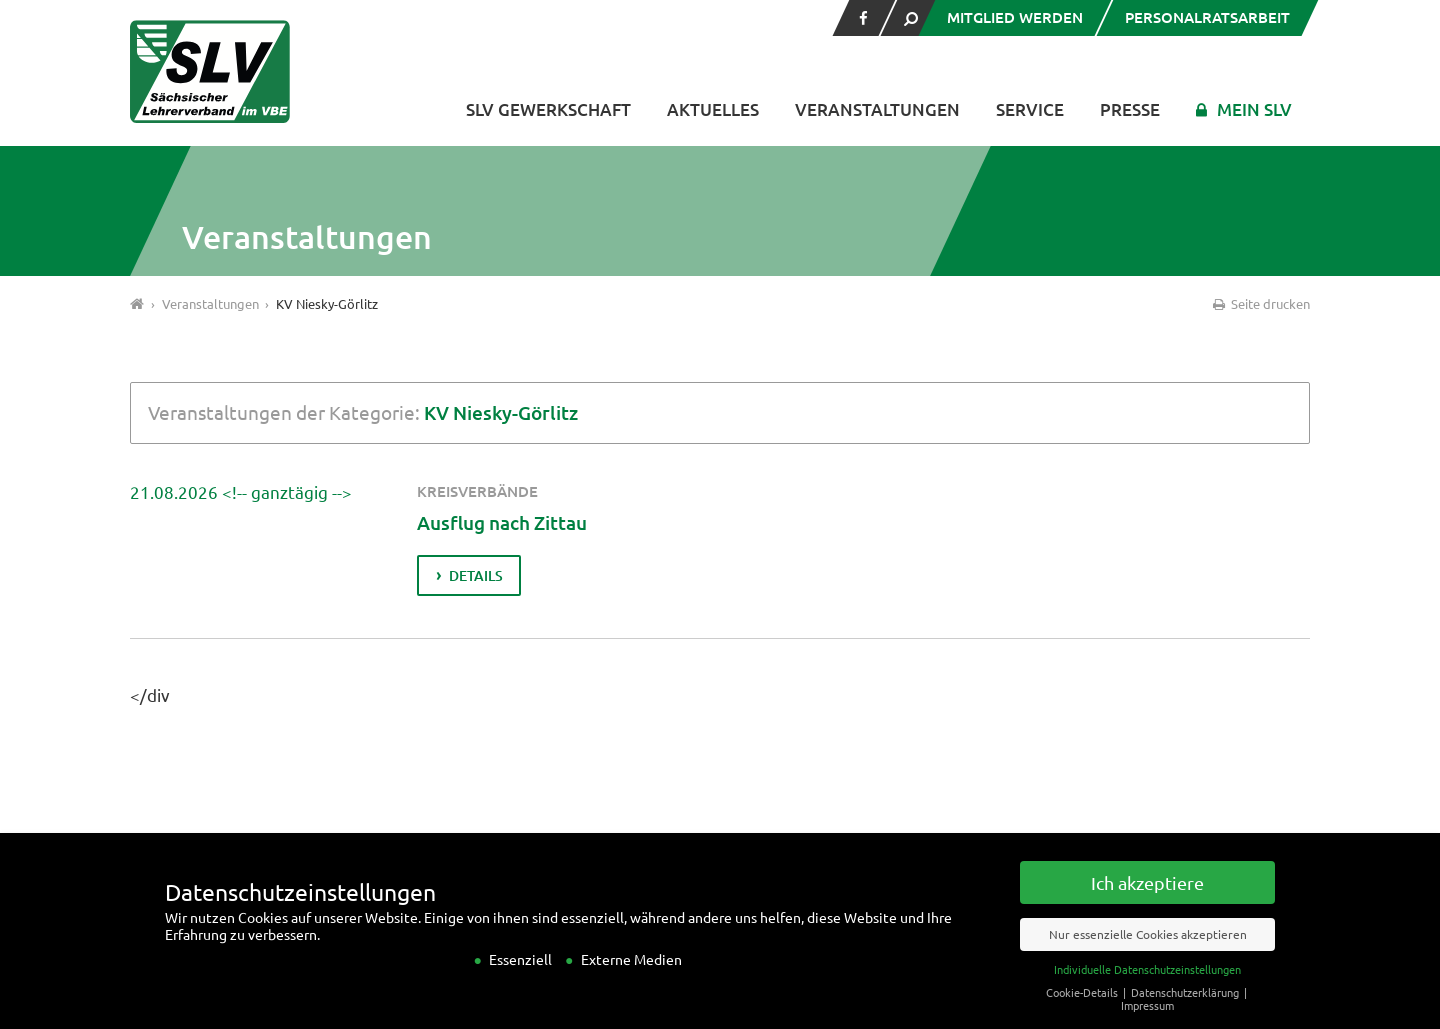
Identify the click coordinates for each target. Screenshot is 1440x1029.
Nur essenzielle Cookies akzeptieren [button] (1148, 950)
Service (1030, 109)
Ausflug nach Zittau (526, 520)
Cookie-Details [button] (1083, 1008)
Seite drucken (1260, 303)
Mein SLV (1254, 109)
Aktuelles (713, 109)
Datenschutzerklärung (1186, 1008)
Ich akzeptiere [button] (1147, 898)
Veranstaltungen (877, 109)
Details (478, 576)
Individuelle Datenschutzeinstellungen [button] (1147, 985)
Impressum (1147, 1021)
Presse (1130, 109)
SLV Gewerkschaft (548, 109)
